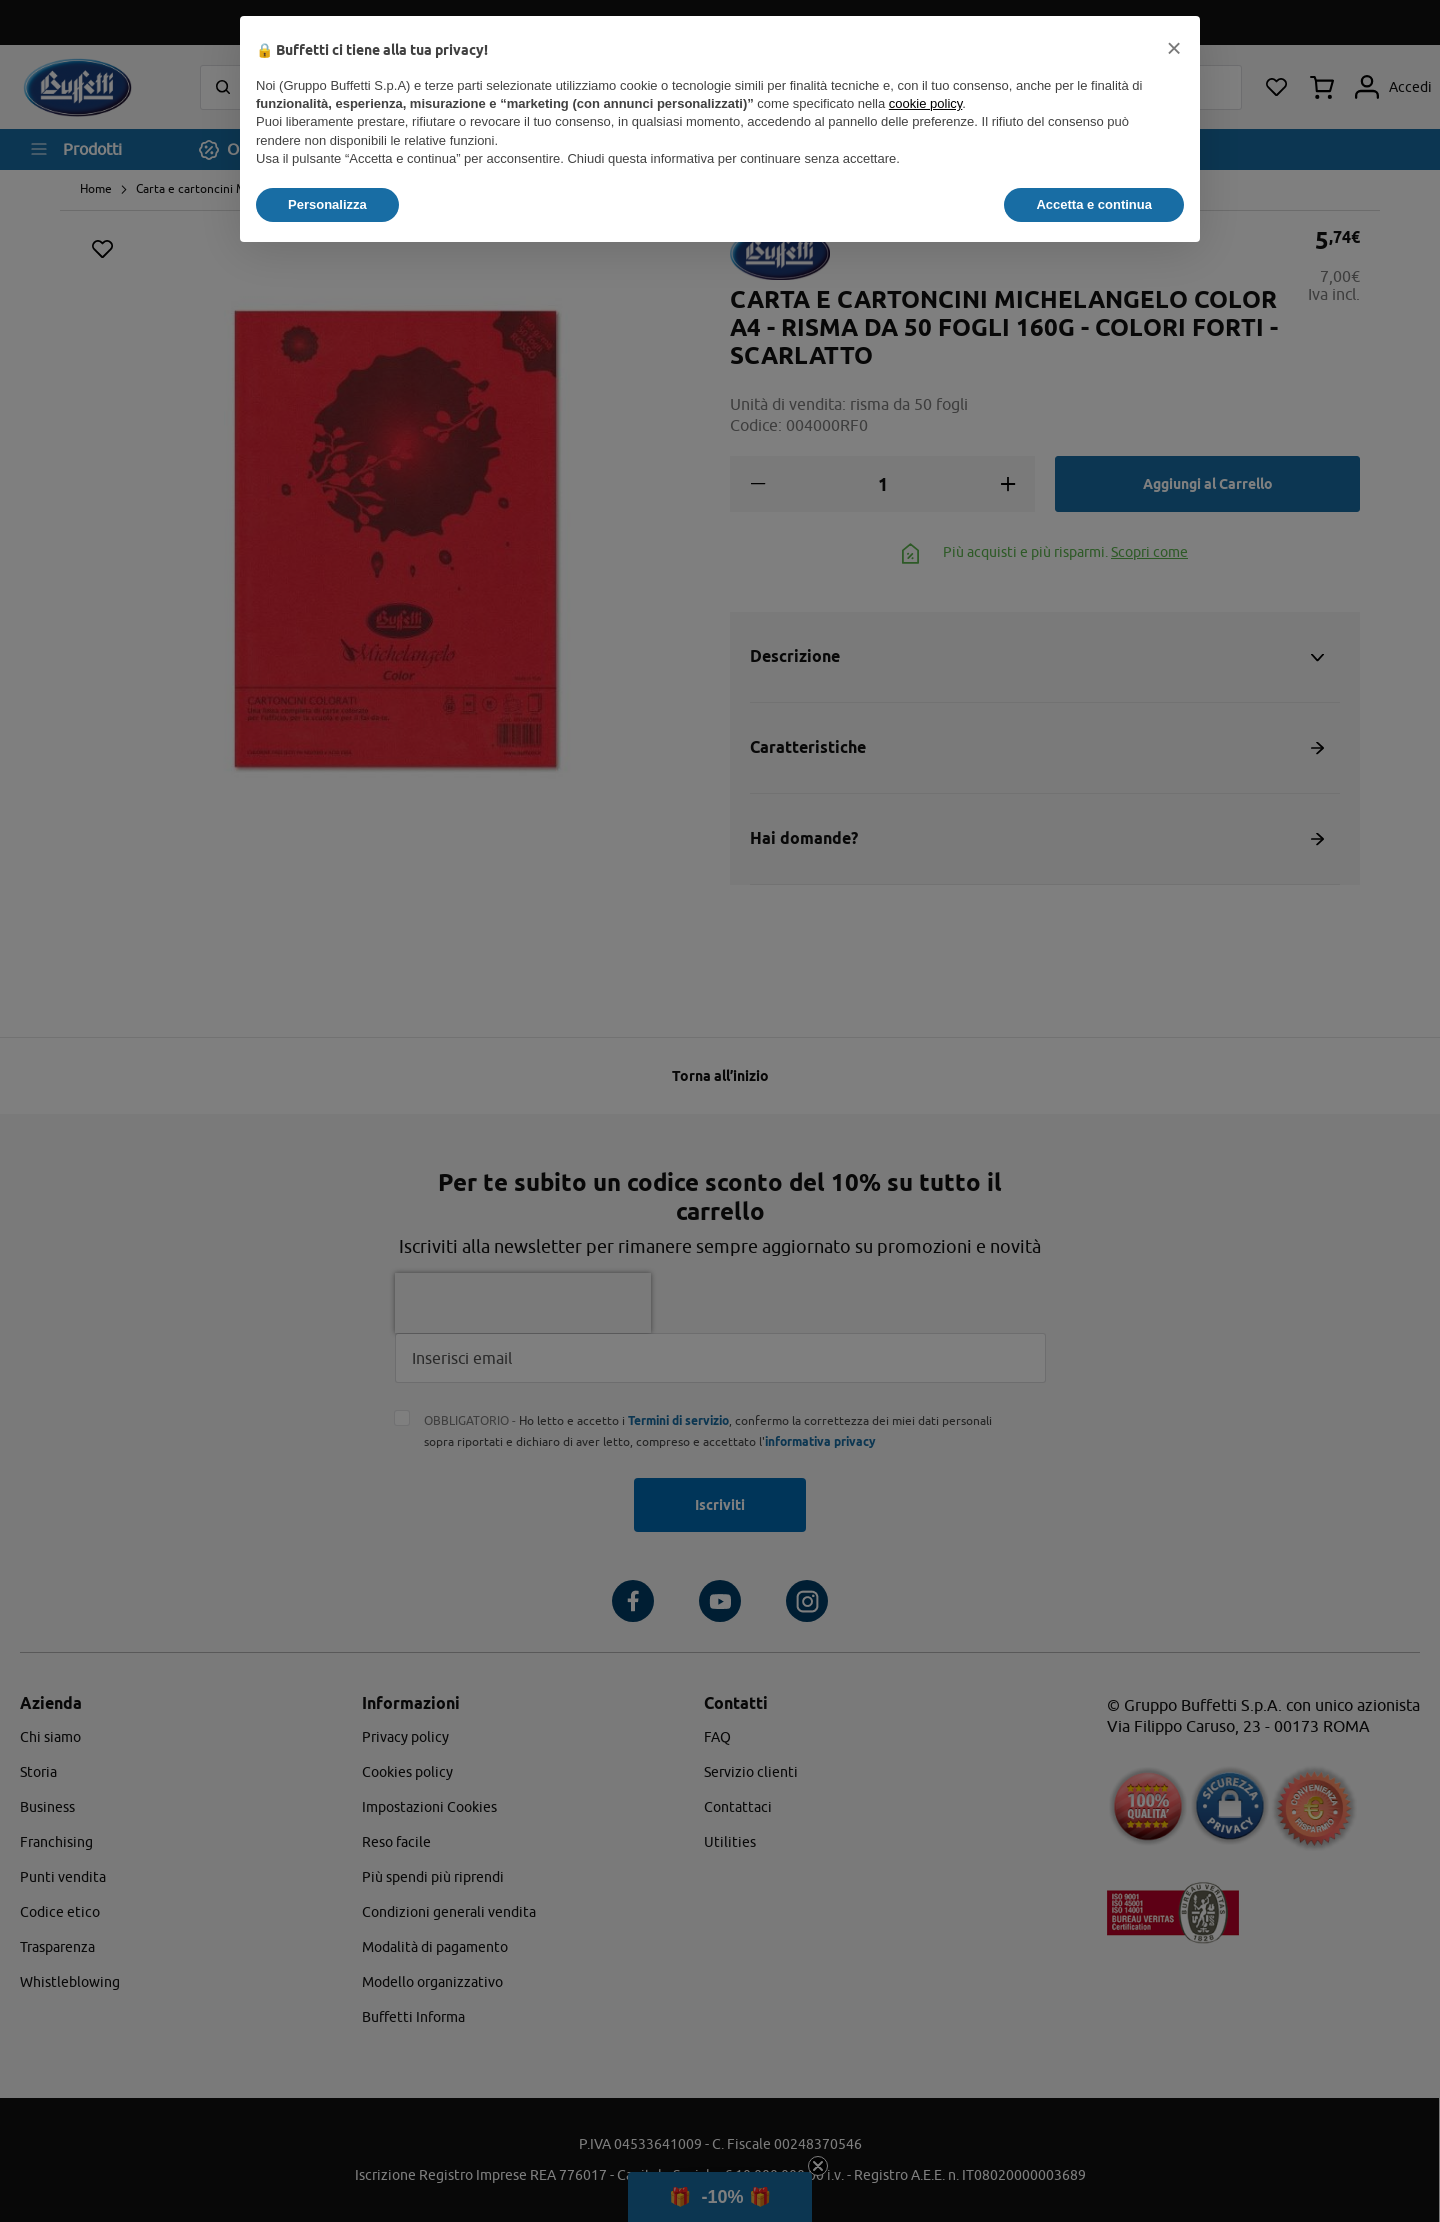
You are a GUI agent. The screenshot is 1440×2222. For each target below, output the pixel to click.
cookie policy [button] (925, 103)
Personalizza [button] (327, 204)
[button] (1174, 48)
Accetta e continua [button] (1094, 204)
